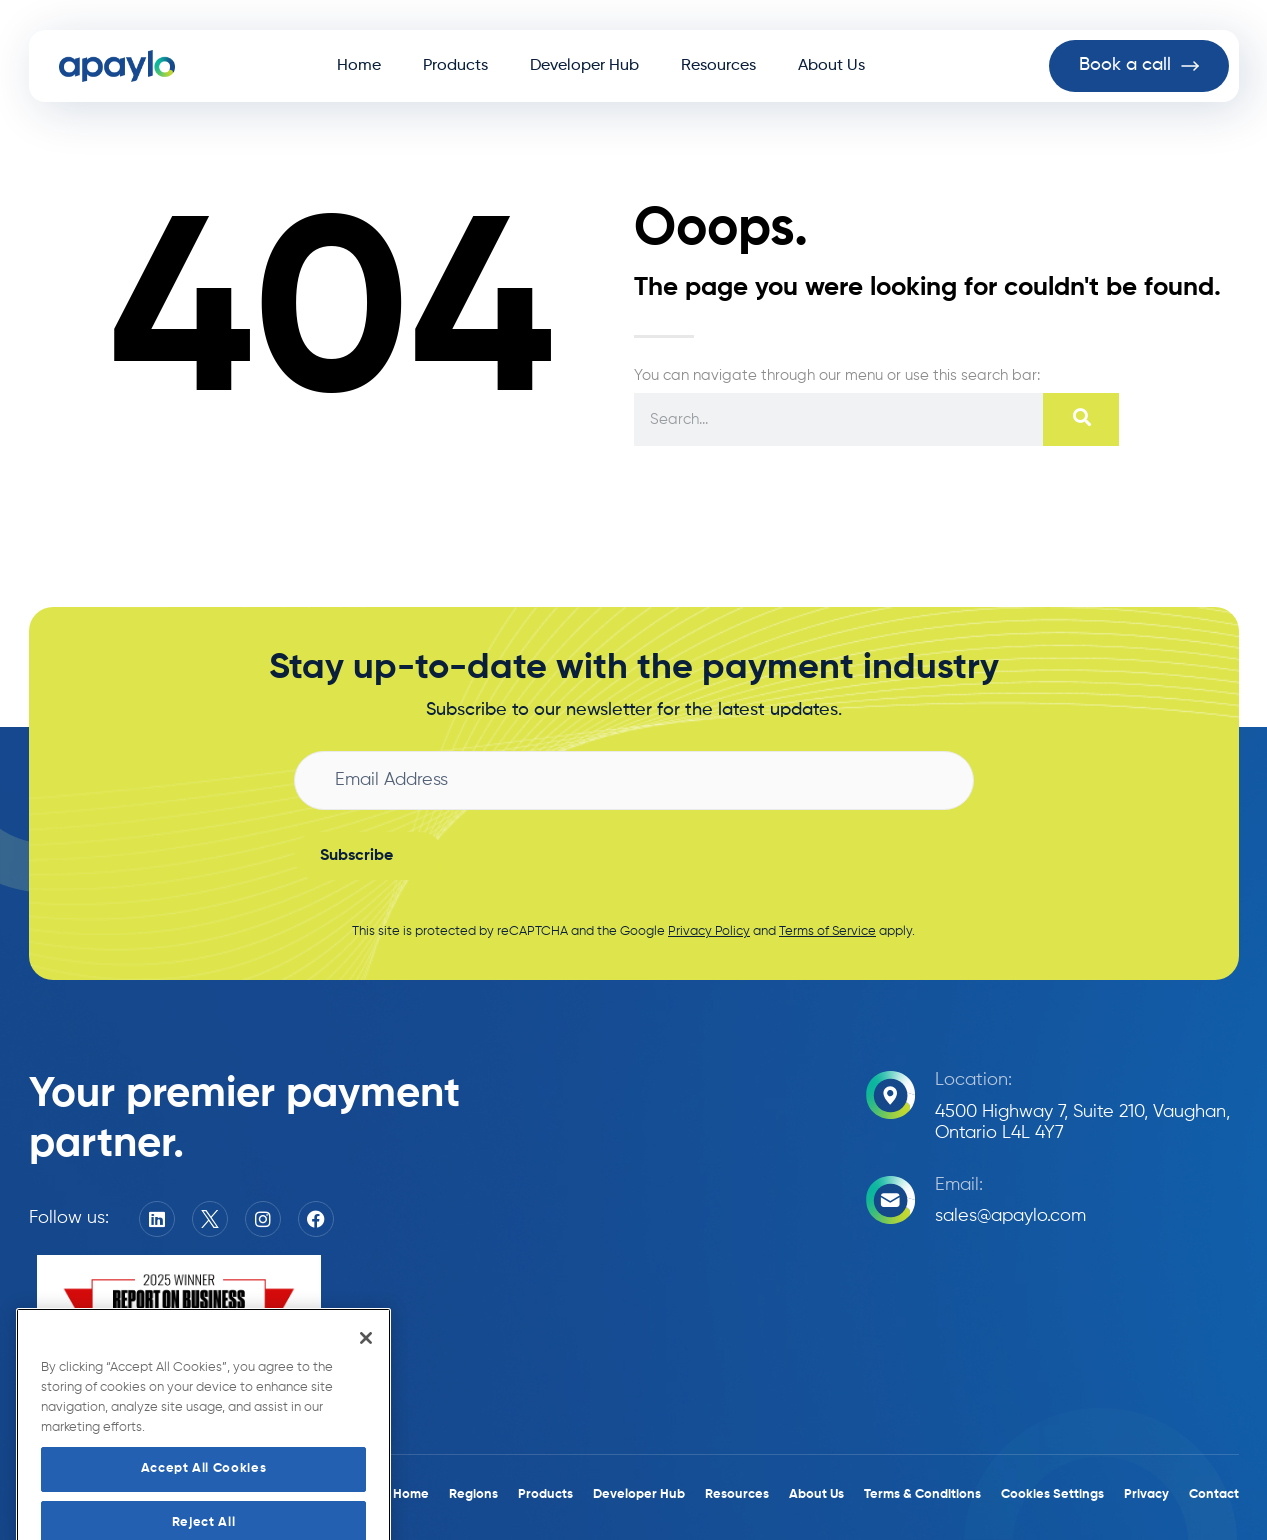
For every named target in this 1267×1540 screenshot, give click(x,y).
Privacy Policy (709, 931)
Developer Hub (584, 66)
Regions (473, 1494)
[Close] (366, 1375)
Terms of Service (827, 931)
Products (455, 66)
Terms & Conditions (922, 1494)
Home (359, 66)
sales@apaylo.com (1010, 1216)
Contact (1214, 1494)
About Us (831, 66)
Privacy (1146, 1494)
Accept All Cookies (204, 1505)
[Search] (1080, 419)
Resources (718, 66)
